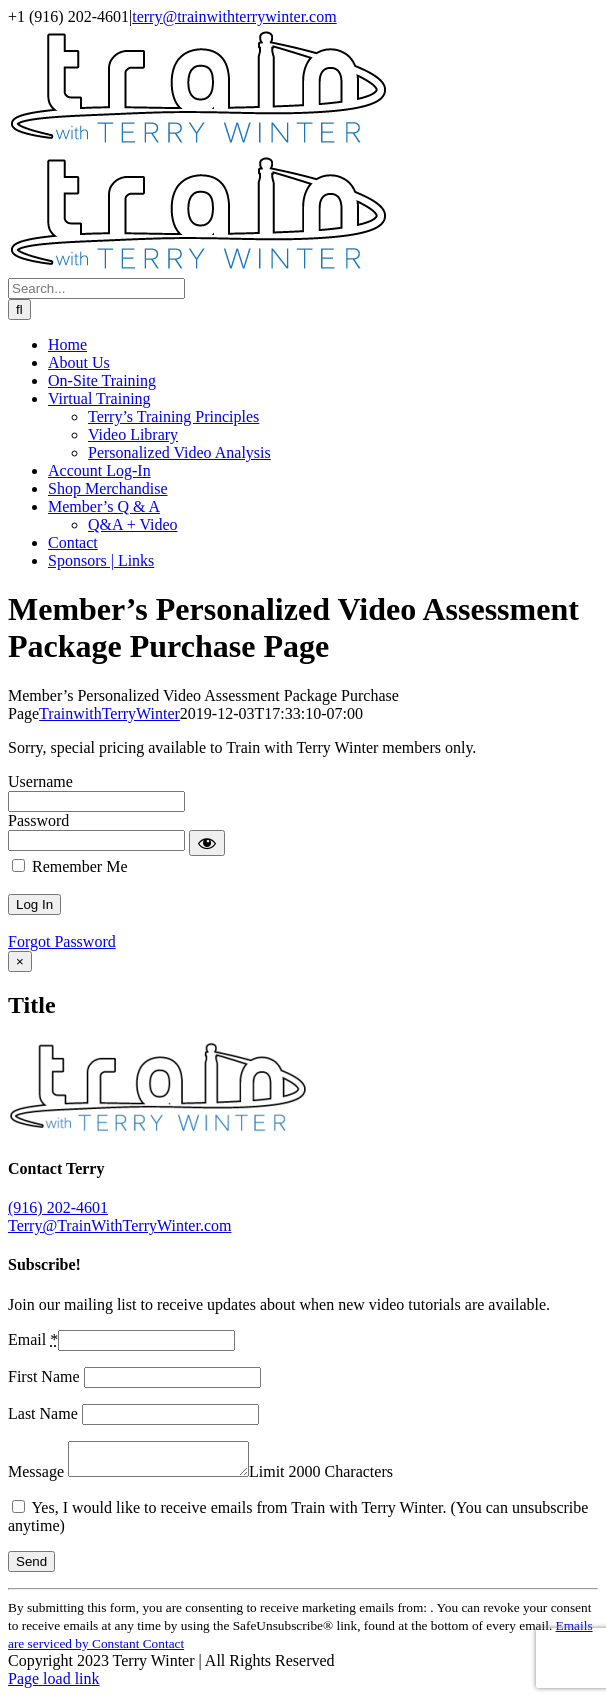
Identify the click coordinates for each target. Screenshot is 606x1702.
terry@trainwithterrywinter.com (234, 16)
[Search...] (96, 288)
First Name (46, 1376)
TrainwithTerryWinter (109, 713)
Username (40, 781)
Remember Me (70, 866)
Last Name (45, 1413)
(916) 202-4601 (58, 1207)
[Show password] (207, 843)
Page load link (54, 1684)
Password (38, 820)
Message (38, 1477)
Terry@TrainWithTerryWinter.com (119, 1225)
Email (33, 1339)
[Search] (19, 309)
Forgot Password (62, 941)
